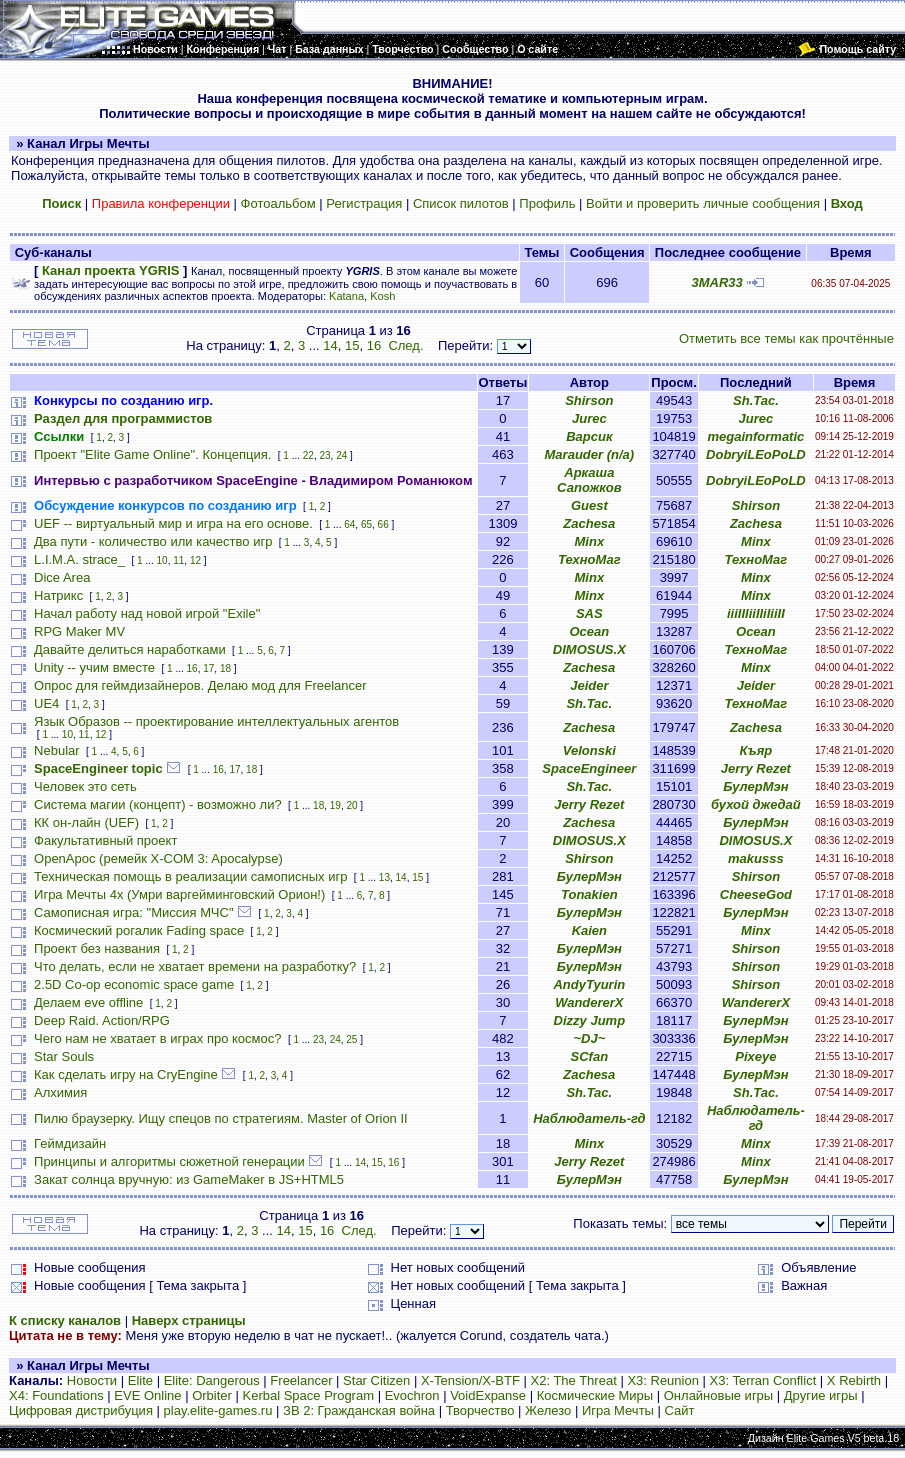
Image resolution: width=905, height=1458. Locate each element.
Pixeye (755, 1056)
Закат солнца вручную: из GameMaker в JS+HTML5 (189, 1179)
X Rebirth (854, 1380)
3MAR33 (717, 282)
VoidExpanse (488, 1395)
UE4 (46, 703)
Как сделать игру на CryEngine (126, 1074)
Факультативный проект (105, 840)
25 (351, 1039)
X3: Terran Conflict (763, 1380)
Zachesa (589, 523)
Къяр (756, 750)
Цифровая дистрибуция (81, 1410)
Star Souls (64, 1056)
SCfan (590, 1056)
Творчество (480, 1410)
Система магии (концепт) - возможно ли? (158, 804)
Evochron (412, 1395)
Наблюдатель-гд (589, 1118)
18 (225, 668)
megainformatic (755, 436)
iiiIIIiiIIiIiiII (756, 613)
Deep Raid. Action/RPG (102, 1020)
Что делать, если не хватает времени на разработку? (195, 966)
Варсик (589, 436)
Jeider (589, 685)
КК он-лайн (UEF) (86, 822)
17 (208, 668)
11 (178, 560)
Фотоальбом (278, 203)
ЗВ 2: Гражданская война (359, 1410)
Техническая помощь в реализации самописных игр (190, 876)
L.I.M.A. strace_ (79, 559)
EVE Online (147, 1395)
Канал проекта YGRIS (110, 270)
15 (352, 345)
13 (384, 877)
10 (162, 560)
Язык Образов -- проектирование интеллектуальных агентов (216, 721)
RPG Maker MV (79, 631)
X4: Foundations (56, 1395)
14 (330, 345)
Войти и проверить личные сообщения (703, 203)
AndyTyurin (589, 984)
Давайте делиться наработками (130, 649)
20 (351, 805)
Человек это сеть (85, 786)
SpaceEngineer (589, 768)
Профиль (547, 203)
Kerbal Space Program (309, 1395)
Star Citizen (376, 1380)
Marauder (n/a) (590, 454)
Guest (589, 505)
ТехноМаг (589, 559)
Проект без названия (97, 948)
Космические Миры (595, 1395)
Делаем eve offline (88, 1002)
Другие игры (821, 1395)
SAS (589, 613)
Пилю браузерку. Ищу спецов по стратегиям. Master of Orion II (221, 1118)
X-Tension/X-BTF (470, 1380)
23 (324, 455)
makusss (756, 858)
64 (349, 524)
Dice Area (62, 577)
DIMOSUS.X (589, 649)
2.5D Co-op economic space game (134, 984)
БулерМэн (755, 786)
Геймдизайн (70, 1143)
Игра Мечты (618, 1410)
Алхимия (60, 1092)
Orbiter (212, 1395)
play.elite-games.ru (218, 1410)
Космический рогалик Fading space (139, 930)
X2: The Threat (574, 1380)
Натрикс (58, 595)
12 (195, 560)
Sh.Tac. (756, 400)
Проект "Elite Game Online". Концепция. (152, 454)
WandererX (589, 1002)
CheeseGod (756, 894)
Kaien (589, 930)
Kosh (382, 296)
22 (308, 455)
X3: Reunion (663, 1380)
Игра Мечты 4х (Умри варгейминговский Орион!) (179, 894)
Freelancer (301, 1380)
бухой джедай (756, 804)
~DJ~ (589, 1038)
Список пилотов (461, 203)
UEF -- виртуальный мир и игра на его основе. (173, 523)
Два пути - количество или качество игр (153, 541)
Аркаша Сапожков (589, 480)
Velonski (589, 750)
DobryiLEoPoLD (756, 454)
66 (383, 524)
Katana (346, 296)
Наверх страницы (189, 1320)
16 (374, 345)
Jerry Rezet (756, 768)
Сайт (680, 1410)
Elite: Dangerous (212, 1380)
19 (335, 805)
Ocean (589, 631)
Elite (140, 1380)
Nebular (57, 750)
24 (341, 455)
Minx (590, 541)
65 (366, 524)
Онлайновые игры (718, 1395)
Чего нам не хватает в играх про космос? (157, 1038)
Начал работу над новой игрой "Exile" (147, 613)
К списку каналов (65, 1320)
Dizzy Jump (590, 1020)
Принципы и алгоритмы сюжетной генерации (169, 1161)
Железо (548, 1410)
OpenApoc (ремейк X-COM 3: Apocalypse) (158, 858)
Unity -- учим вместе (94, 667)
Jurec (589, 418)
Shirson (589, 400)
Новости (92, 1380)
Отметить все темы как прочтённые (786, 338)
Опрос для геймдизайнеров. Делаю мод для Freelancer (200, 685)
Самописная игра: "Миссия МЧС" (133, 912)
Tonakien (589, 894)
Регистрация (364, 203)
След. (405, 345)
